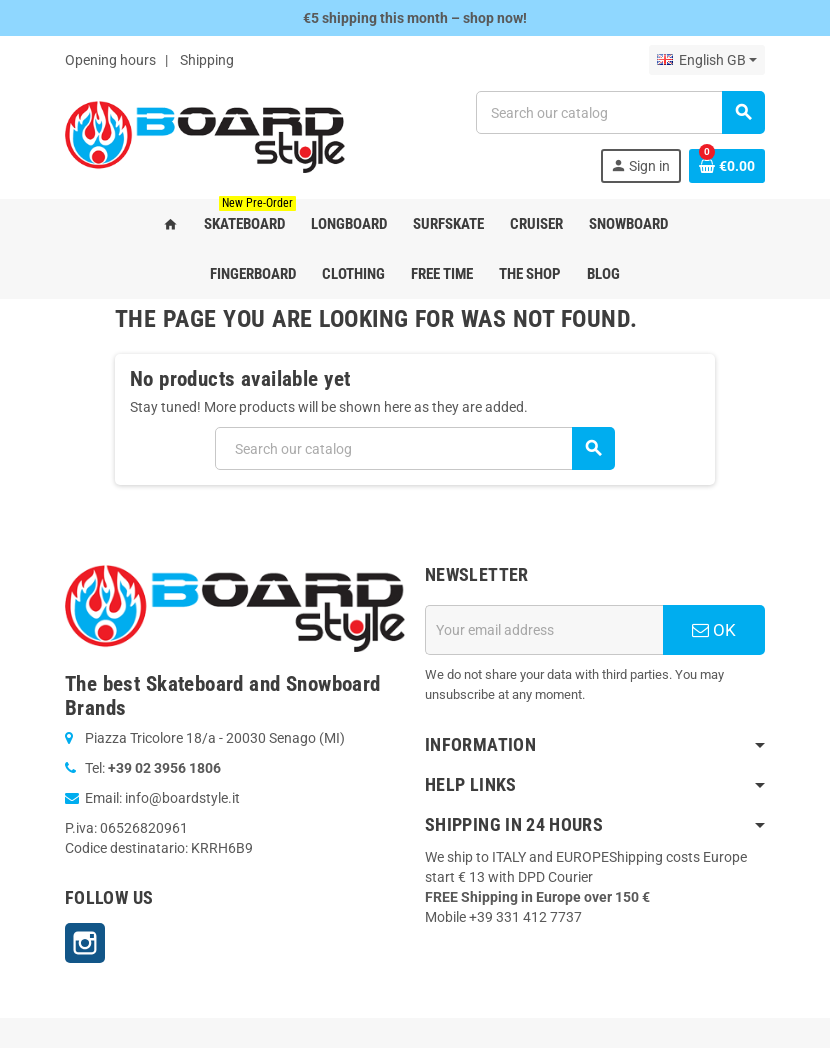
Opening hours (110, 60)
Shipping (207, 60)
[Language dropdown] (707, 60)
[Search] (620, 112)
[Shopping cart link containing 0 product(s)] (727, 166)
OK (714, 630)
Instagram (85, 943)
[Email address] (544, 630)
